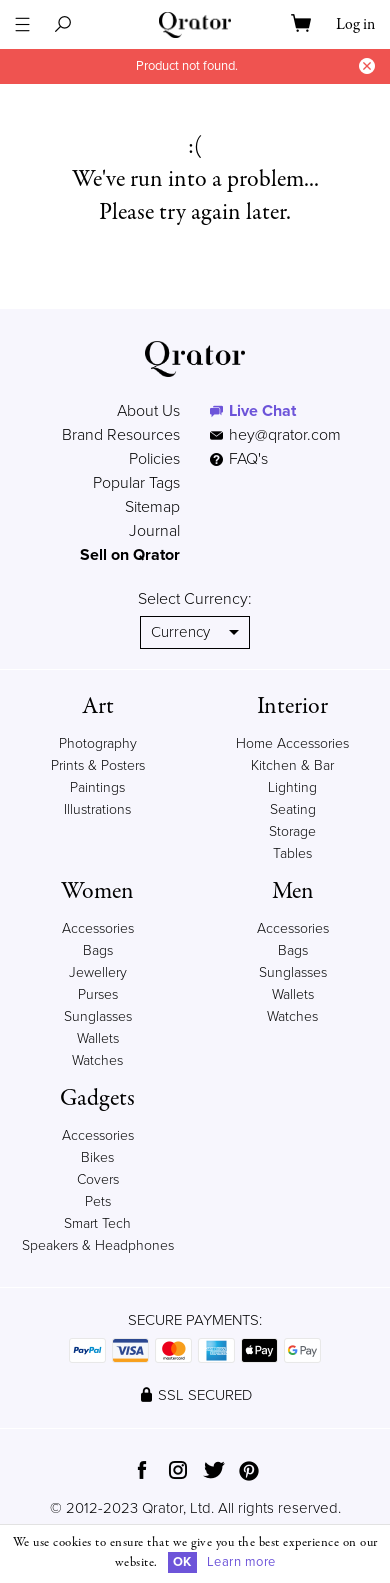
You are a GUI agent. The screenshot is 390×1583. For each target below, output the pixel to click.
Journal (154, 531)
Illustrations (97, 809)
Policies (154, 459)
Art (98, 706)
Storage (292, 831)
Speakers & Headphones (98, 1245)
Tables (292, 853)
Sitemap (152, 507)
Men (293, 891)
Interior (292, 706)
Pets (98, 1201)
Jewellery (98, 972)
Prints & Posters (98, 765)
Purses (98, 994)
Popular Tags (136, 483)
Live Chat (262, 411)
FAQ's (239, 459)
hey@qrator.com (285, 435)
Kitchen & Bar (292, 765)
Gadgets (97, 1098)
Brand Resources (121, 435)
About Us (148, 411)
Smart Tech (97, 1223)
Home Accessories (292, 743)
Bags (98, 950)
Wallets (98, 1038)
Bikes (97, 1157)
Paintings (97, 787)
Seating (293, 809)
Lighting (292, 787)
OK (182, 1562)
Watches (97, 1060)
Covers (98, 1179)
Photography (98, 743)
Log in (355, 25)
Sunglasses (98, 1016)
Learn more (241, 1562)
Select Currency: (195, 599)
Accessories (98, 928)
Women (97, 891)
